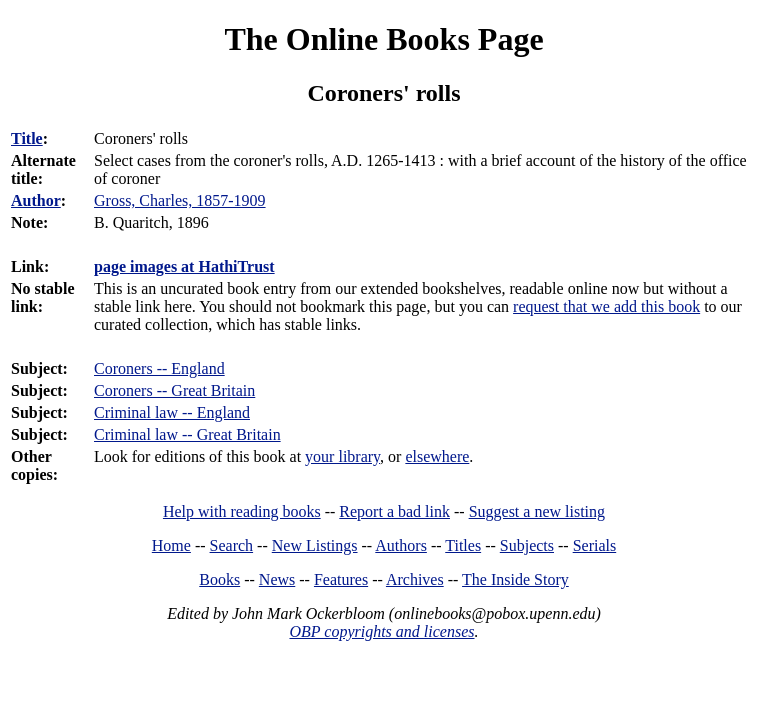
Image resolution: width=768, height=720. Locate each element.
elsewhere (437, 456)
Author (36, 200)
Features (341, 579)
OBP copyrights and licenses (381, 631)
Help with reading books (242, 511)
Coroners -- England (159, 368)
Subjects (527, 545)
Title (27, 138)
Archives (415, 579)
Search (232, 545)
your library (342, 456)
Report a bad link (394, 511)
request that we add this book (606, 306)
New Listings (315, 545)
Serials (595, 545)
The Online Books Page (383, 39)
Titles (463, 545)
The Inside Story (515, 579)
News (277, 579)
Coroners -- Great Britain (174, 390)
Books (219, 579)
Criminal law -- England (172, 412)
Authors (401, 545)
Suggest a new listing (537, 511)
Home (171, 545)
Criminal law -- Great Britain (187, 434)
